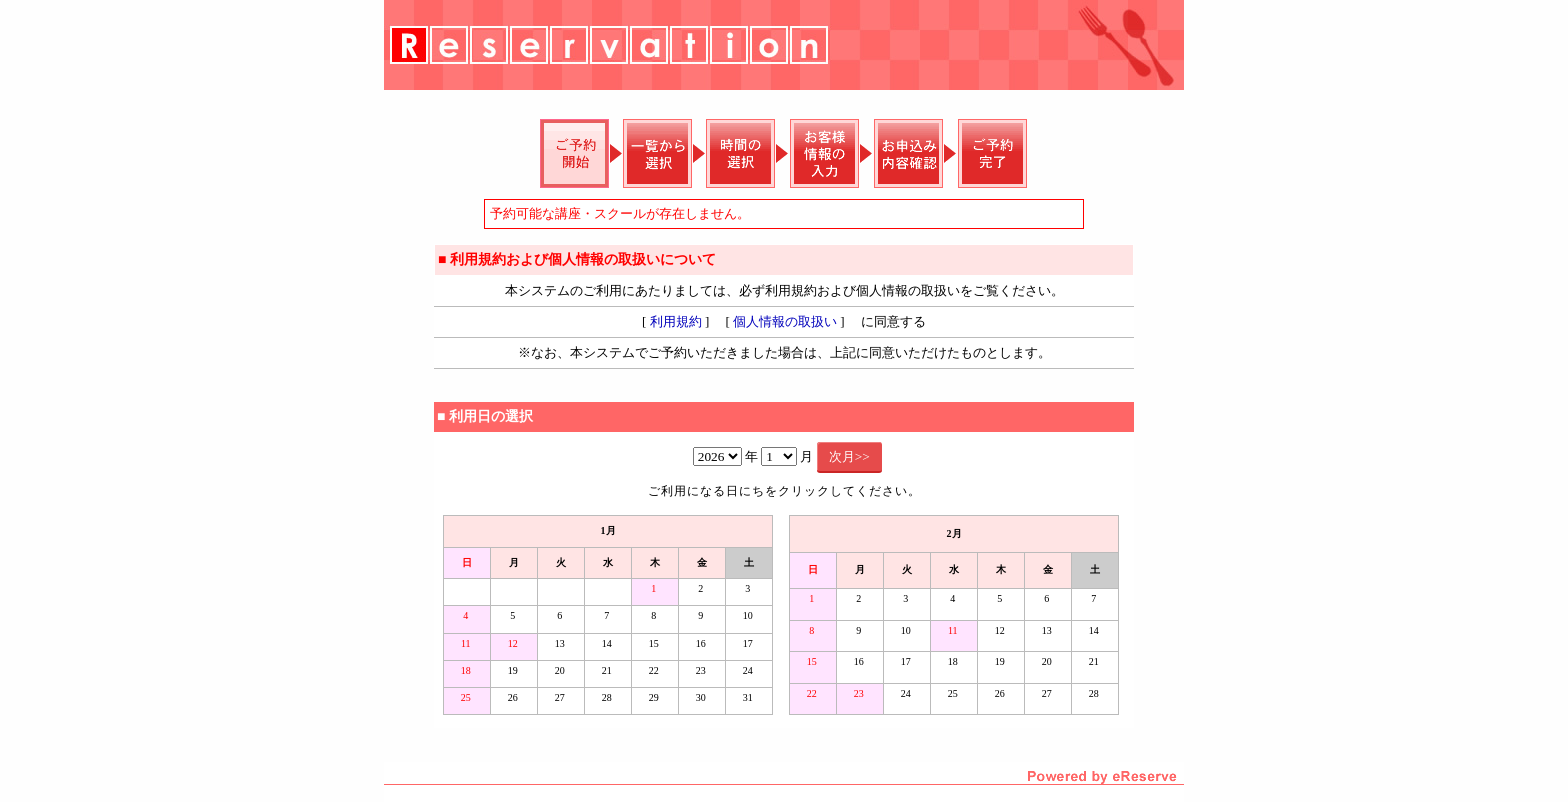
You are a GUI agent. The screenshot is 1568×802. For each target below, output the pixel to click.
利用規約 (676, 321)
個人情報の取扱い (785, 321)
